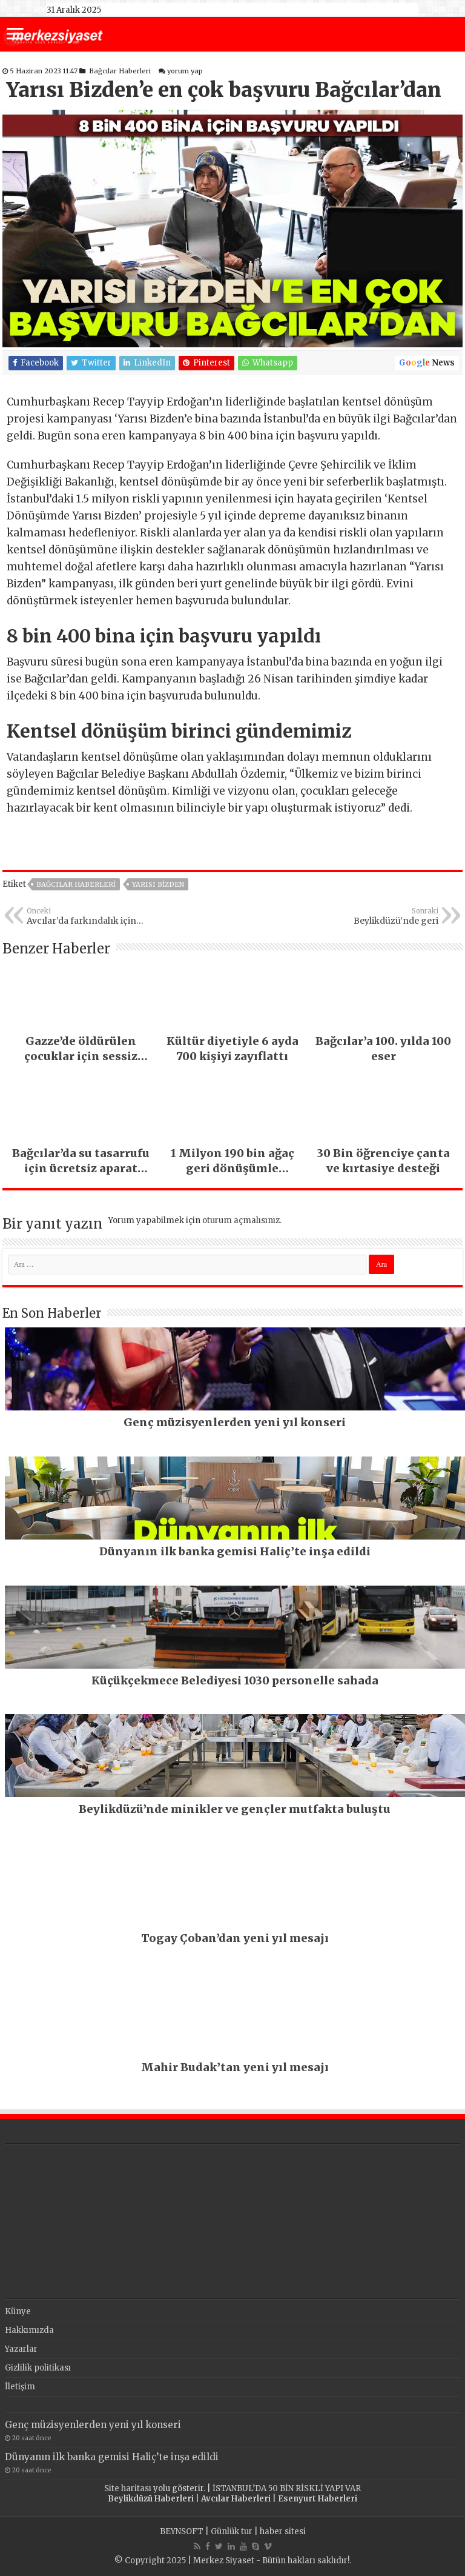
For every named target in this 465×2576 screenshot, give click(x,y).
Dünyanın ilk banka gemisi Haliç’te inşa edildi (112, 2457)
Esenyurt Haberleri (317, 2499)
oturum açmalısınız (241, 1220)
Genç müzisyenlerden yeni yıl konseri (93, 2425)
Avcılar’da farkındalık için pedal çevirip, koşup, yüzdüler (89, 916)
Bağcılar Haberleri (120, 71)
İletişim (20, 2386)
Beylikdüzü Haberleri (151, 2499)
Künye (18, 2311)
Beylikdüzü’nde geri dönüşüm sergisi (376, 916)
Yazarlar (21, 2349)
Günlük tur (231, 2531)
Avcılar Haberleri (236, 2499)
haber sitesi (283, 2531)
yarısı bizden (158, 884)
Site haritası (127, 2488)
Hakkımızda (29, 2330)
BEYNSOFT (181, 2531)
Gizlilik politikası (38, 2368)
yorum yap (185, 71)
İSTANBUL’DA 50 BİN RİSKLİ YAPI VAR (287, 2488)
